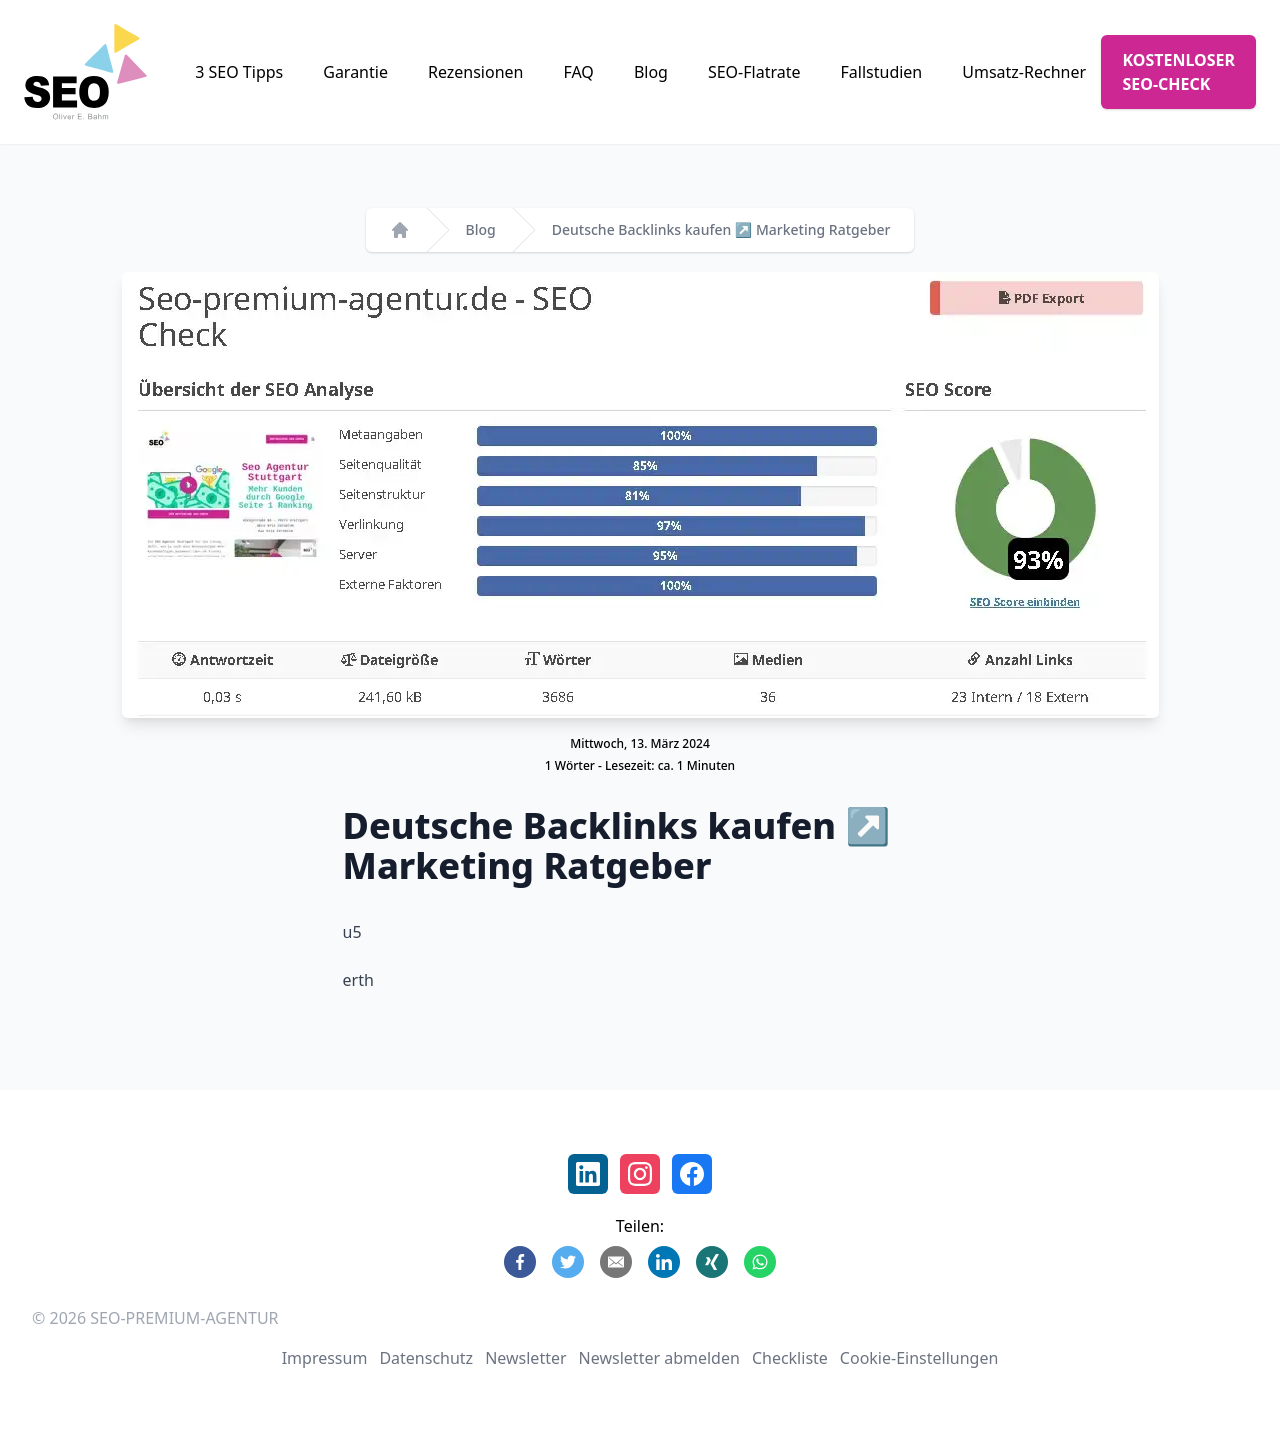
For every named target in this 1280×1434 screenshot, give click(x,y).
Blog (651, 72)
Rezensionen (476, 72)
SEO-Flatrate (754, 72)
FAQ (578, 72)
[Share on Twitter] (568, 1262)
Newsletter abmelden (659, 1358)
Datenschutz (426, 1358)
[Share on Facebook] (520, 1262)
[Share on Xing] (712, 1262)
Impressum (325, 1358)
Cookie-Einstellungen (919, 1358)
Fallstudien (882, 72)
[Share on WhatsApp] (760, 1262)
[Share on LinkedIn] (664, 1262)
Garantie (355, 72)
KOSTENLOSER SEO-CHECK (1178, 72)
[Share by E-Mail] (616, 1262)
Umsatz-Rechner (1024, 72)
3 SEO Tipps (239, 72)
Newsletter (525, 1358)
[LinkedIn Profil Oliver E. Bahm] (588, 1174)
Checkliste (790, 1358)
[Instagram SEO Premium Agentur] (640, 1174)
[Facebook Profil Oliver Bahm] (692, 1174)
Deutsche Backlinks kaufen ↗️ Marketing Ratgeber (721, 229)
